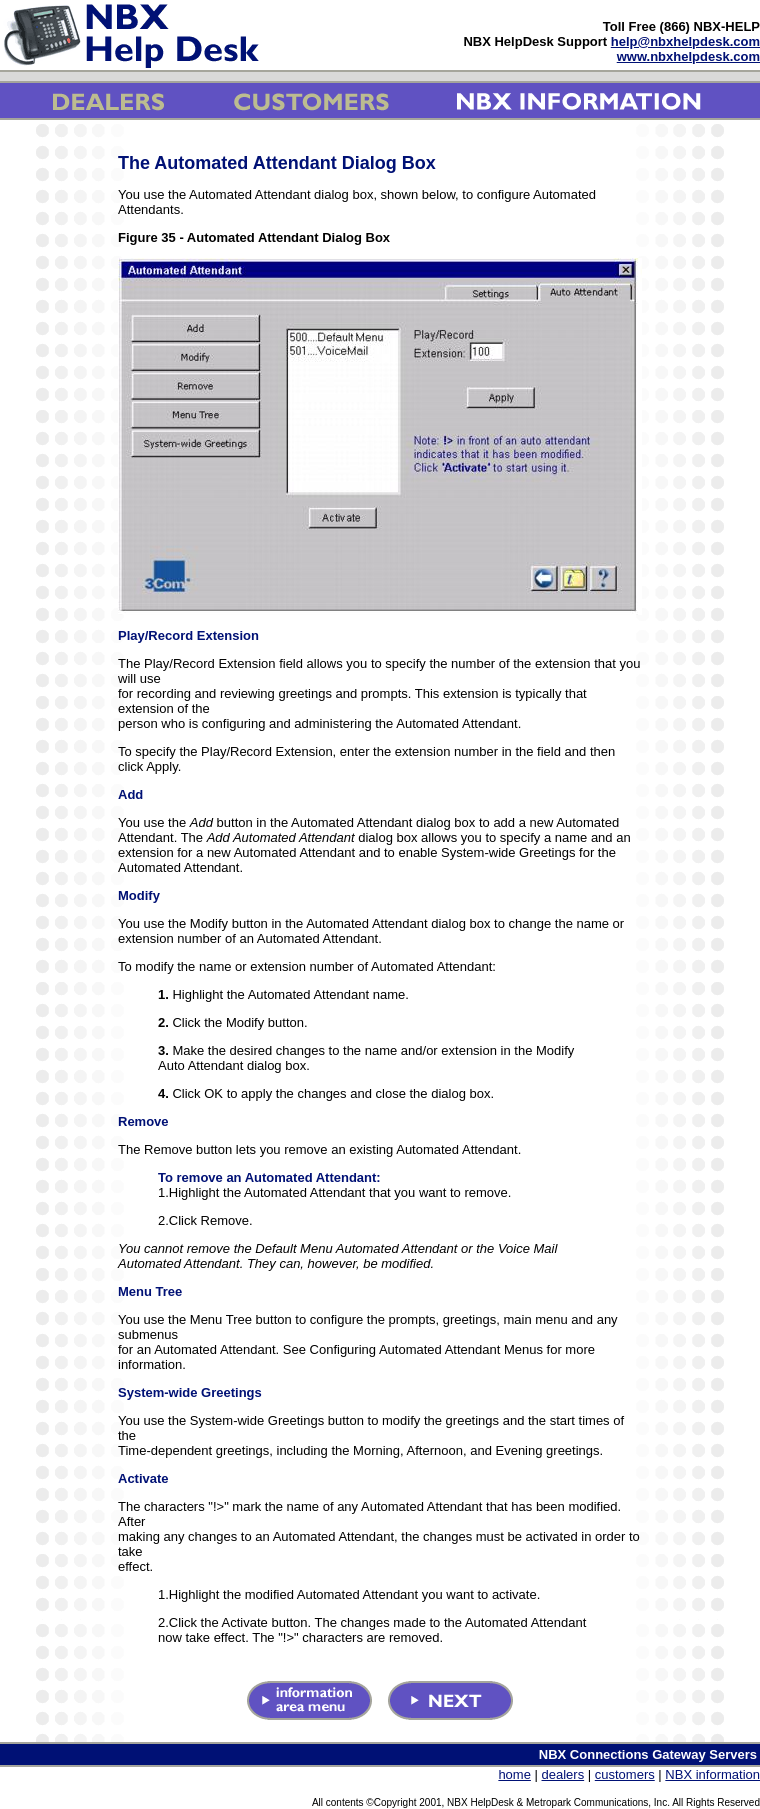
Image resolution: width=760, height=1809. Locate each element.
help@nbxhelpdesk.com (685, 41)
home (514, 1774)
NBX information (712, 1774)
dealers (563, 1774)
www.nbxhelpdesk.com (688, 56)
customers (625, 1774)
